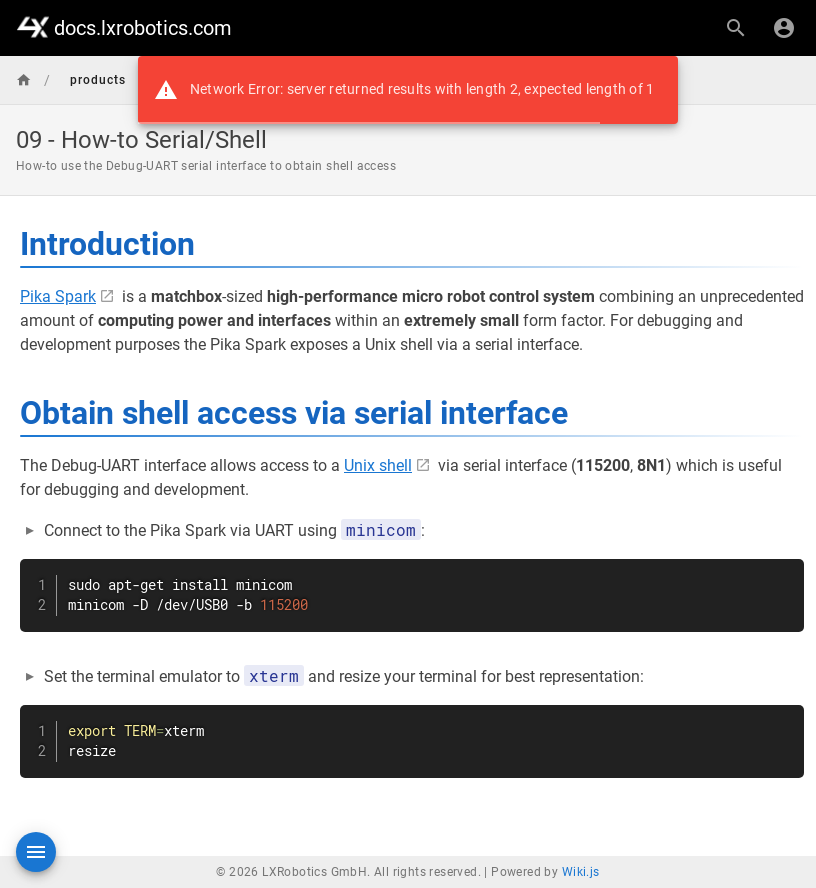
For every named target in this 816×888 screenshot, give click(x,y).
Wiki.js (581, 872)
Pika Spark (58, 296)
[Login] (784, 28)
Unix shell (378, 465)
